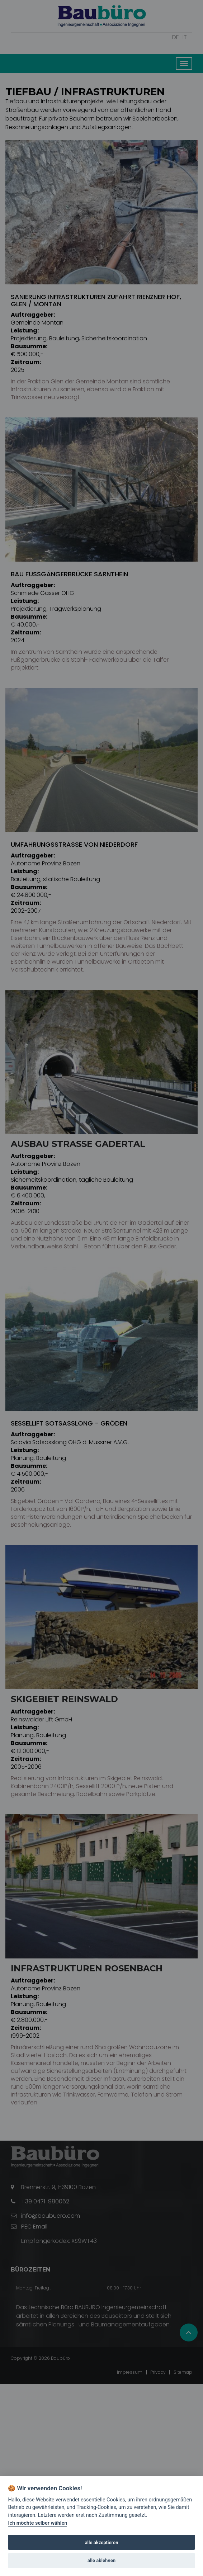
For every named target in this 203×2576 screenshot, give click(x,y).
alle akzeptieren (101, 2542)
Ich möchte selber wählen (37, 2523)
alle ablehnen (101, 2560)
